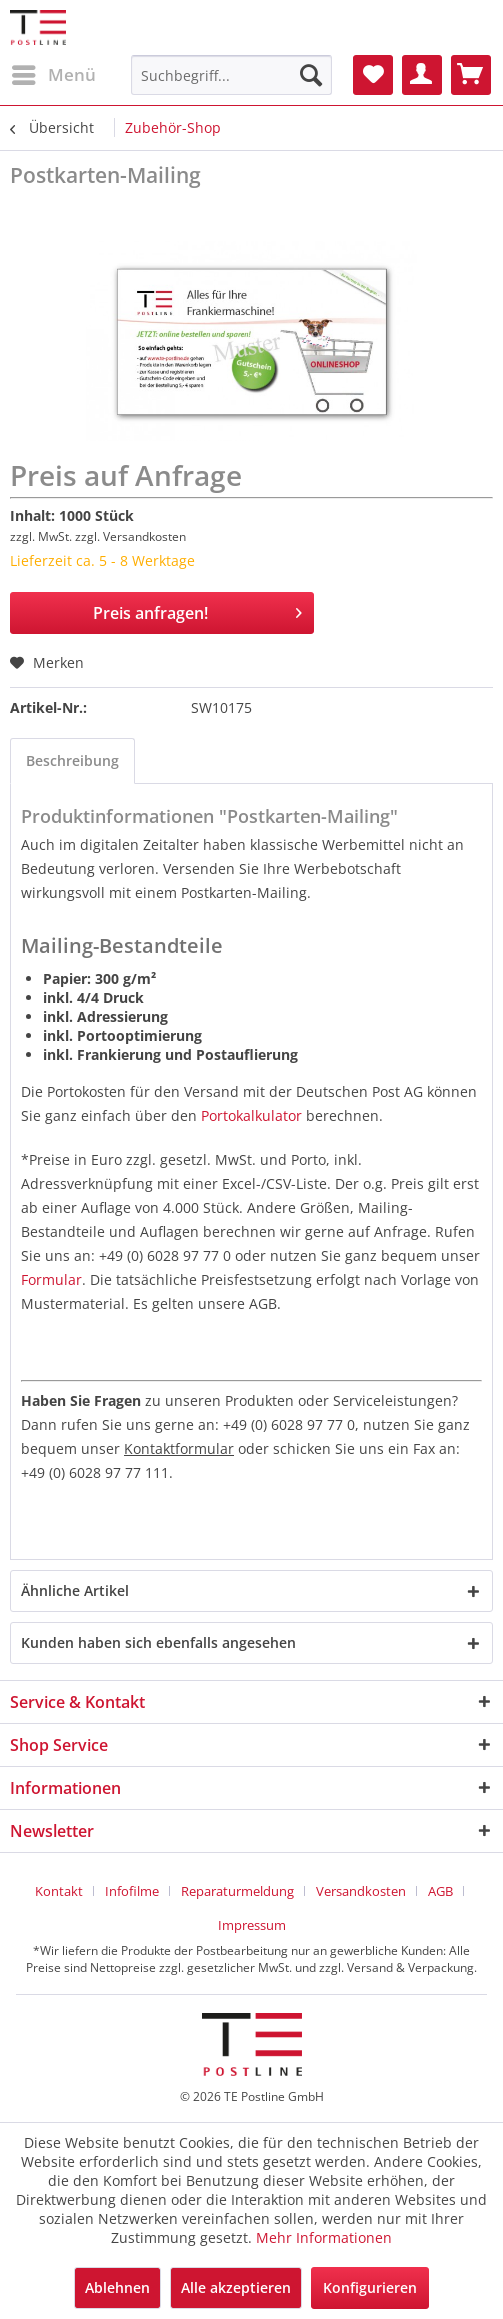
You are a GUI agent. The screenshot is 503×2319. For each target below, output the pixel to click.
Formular (51, 1279)
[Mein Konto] (422, 75)
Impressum (252, 1925)
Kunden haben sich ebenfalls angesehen (158, 1642)
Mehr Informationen (324, 2237)
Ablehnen (117, 2287)
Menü (54, 72)
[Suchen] (311, 75)
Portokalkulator (251, 1115)
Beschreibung (72, 760)
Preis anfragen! (198, 610)
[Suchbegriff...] (231, 75)
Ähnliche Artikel (75, 1590)
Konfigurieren (370, 2287)
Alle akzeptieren (236, 2287)
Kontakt (59, 1891)
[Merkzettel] (373, 75)
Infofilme (132, 1891)
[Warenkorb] (471, 75)
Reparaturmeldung (237, 1891)
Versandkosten (361, 1891)
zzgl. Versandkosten (130, 536)
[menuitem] (53, 75)
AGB (440, 1891)
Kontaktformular (179, 1448)
